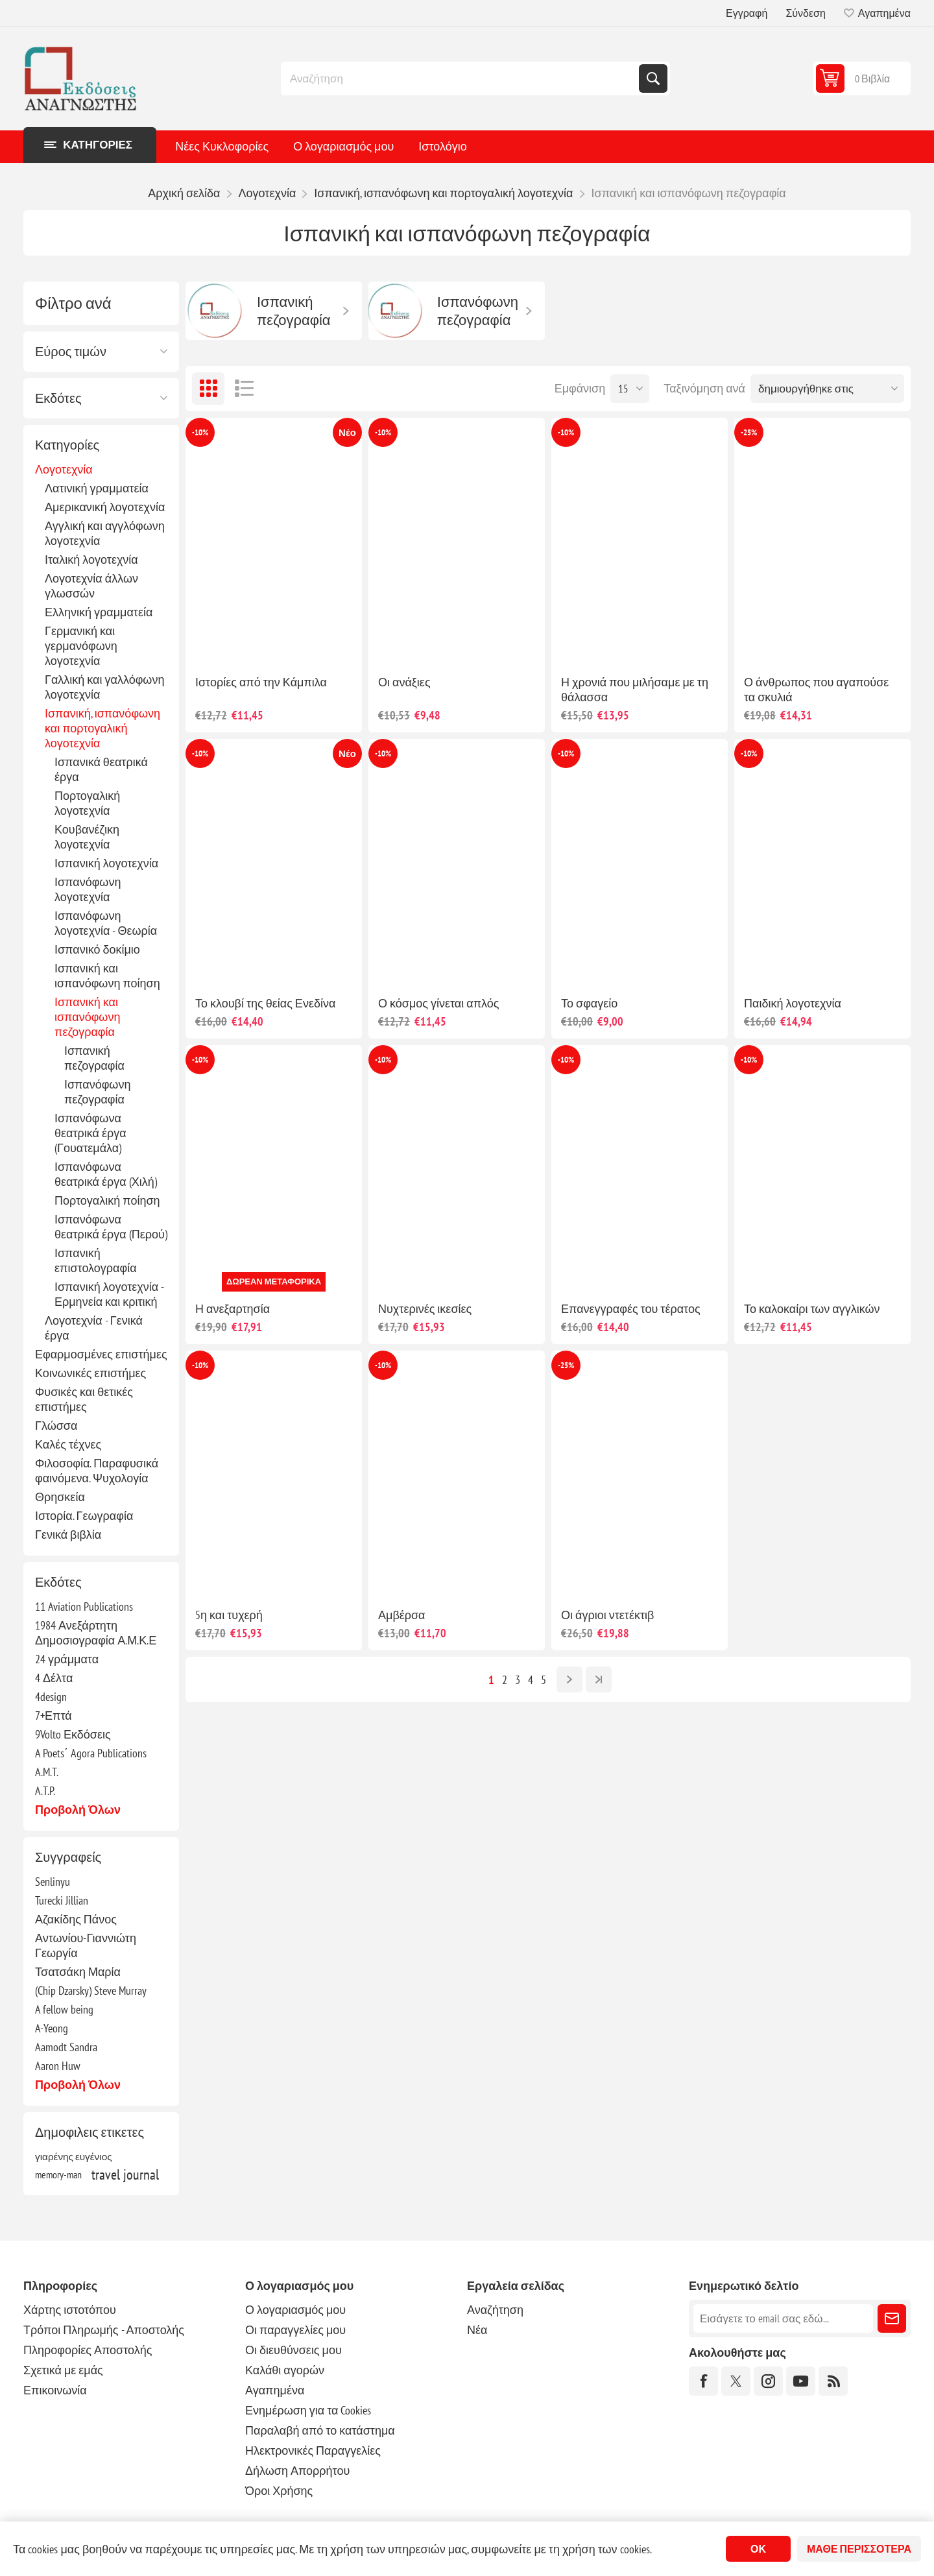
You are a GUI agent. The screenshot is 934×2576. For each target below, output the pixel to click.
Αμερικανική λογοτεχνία (105, 507)
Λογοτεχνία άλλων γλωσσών (91, 586)
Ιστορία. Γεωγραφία (84, 1515)
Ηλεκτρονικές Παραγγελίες (313, 2450)
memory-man (58, 2174)
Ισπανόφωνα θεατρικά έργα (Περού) (110, 1227)
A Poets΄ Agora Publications (91, 1753)
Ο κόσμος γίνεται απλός (438, 1003)
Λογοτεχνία (64, 469)
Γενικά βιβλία (68, 1534)
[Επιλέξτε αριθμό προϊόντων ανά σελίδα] (629, 388)
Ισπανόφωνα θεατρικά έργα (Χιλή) (105, 1174)
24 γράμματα (67, 1659)
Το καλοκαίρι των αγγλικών (812, 1308)
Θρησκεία (60, 1496)
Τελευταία (599, 1679)
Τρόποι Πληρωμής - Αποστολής (103, 2329)
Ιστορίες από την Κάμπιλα (261, 682)
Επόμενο (569, 1679)
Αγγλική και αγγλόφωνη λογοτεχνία (105, 533)
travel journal (125, 2174)
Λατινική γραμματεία (97, 488)
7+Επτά (53, 1715)
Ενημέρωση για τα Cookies (308, 2410)
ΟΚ (758, 2548)
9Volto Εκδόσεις (73, 1734)
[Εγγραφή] (783, 2318)
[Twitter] (735, 2381)
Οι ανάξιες (404, 682)
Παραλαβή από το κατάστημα (320, 2430)
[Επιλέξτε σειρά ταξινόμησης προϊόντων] (827, 388)
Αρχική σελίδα (184, 193)
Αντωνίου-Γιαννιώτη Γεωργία (85, 1945)
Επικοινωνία (55, 2390)
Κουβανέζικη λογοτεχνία (86, 837)
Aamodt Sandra (66, 2047)
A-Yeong (51, 2028)
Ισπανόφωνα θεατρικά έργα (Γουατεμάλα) (90, 1133)
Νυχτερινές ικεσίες (425, 1308)
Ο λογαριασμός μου (343, 146)
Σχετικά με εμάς (63, 2370)
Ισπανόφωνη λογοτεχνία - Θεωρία (105, 923)
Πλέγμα (208, 388)
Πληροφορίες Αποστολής (87, 2349)
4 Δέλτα (54, 1677)
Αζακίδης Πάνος (76, 1919)
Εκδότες (58, 398)
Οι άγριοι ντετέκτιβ (607, 1614)
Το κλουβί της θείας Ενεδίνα (265, 1003)
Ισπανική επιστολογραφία (95, 1260)
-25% (749, 432)
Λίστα (244, 388)
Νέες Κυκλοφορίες (222, 146)
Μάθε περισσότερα (859, 2548)
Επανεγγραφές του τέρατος (630, 1308)
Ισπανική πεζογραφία (94, 1058)
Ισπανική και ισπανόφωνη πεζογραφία (87, 1016)
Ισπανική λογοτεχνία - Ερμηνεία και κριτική (108, 1294)
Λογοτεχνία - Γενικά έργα (94, 1328)
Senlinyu (52, 1881)
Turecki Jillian (61, 1900)
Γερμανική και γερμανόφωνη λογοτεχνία (81, 645)
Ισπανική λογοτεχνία (106, 863)
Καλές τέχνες (68, 1444)
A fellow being (64, 2009)
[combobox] (461, 78)
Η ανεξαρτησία (232, 1308)
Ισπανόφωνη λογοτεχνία (87, 889)
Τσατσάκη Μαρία (78, 1971)
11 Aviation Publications (84, 1606)
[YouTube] (800, 2381)
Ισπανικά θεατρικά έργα (101, 769)
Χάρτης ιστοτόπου (69, 2309)
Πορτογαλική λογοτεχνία (87, 803)
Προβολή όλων (78, 1809)
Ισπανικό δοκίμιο (97, 949)
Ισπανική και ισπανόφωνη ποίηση (107, 976)
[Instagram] (768, 2381)
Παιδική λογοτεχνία (792, 1003)
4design (51, 1696)
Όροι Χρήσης (279, 2490)
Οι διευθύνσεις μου (293, 2349)
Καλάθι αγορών (284, 2370)
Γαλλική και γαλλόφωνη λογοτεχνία (104, 687)
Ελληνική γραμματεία (98, 612)
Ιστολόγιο (442, 146)
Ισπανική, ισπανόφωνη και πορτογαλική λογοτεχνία (102, 728)
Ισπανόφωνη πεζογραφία (97, 1092)
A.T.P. (45, 1790)
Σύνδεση (805, 12)
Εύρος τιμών (70, 351)
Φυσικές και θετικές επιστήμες (84, 1399)
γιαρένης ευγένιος (73, 2156)
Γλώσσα (56, 1425)
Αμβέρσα (401, 1614)
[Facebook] (703, 2381)
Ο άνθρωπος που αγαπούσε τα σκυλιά (816, 689)
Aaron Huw (57, 2065)
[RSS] (833, 2381)
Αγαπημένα (274, 2390)
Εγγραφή (746, 12)
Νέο (347, 432)
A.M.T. (46, 1771)
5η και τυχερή (229, 1614)
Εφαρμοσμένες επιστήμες (101, 1354)
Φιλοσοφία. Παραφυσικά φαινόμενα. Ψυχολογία (96, 1471)
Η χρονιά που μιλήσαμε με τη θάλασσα (634, 689)
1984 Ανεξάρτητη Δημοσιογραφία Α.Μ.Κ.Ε (95, 1633)
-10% (200, 432)
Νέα (477, 2329)
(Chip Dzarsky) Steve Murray (91, 1990)
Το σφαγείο (589, 1003)
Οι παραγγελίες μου (295, 2329)
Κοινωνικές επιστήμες (90, 1373)
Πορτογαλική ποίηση (107, 1200)
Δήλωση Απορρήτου (297, 2470)
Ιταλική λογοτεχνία (91, 559)
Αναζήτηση (653, 78)
